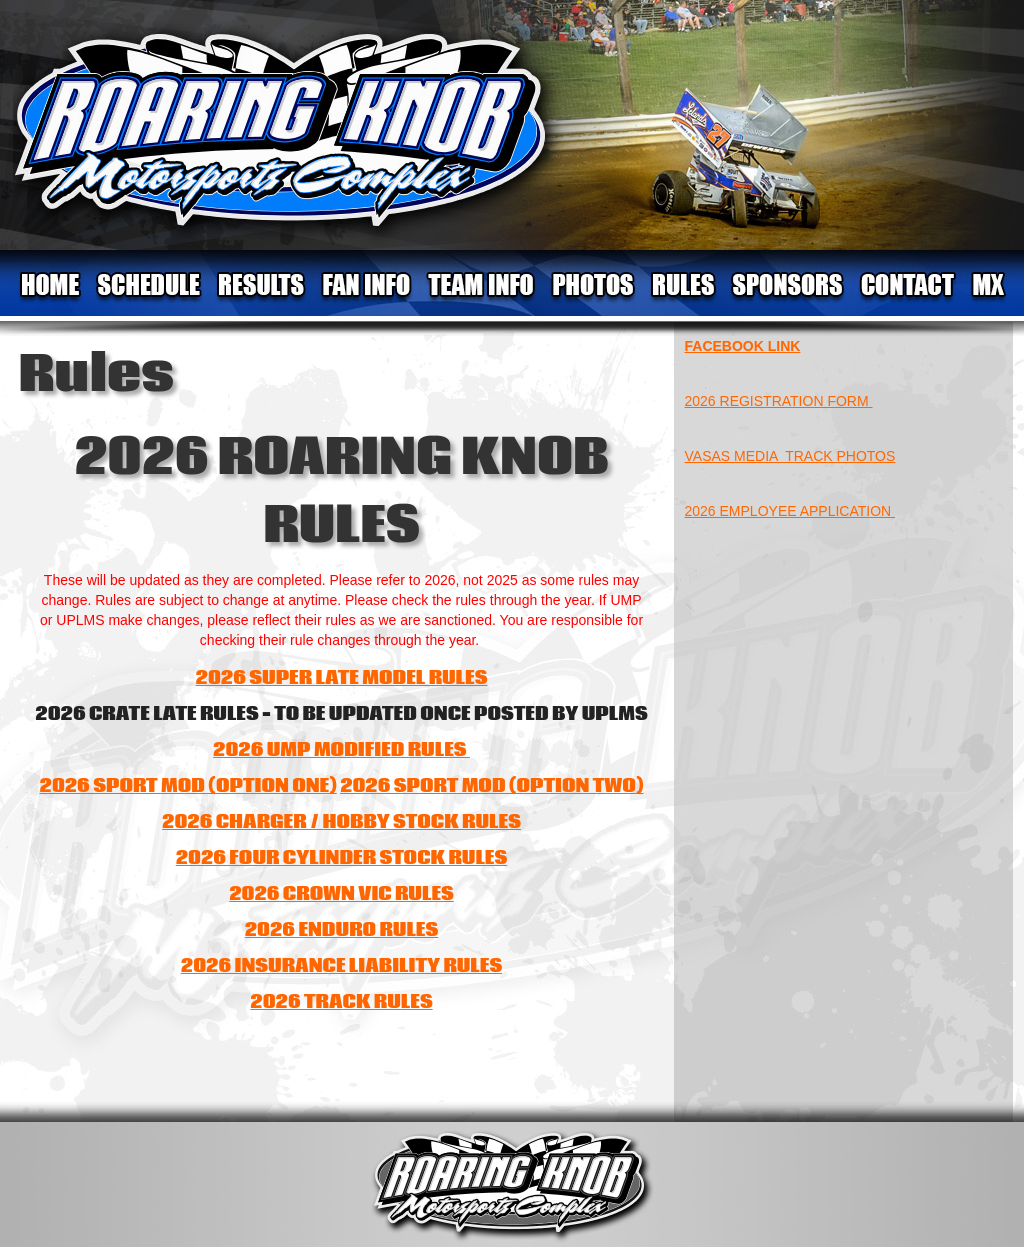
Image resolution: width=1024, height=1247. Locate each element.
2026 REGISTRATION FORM (779, 401)
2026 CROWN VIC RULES (341, 894)
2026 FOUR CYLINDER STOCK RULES (342, 858)
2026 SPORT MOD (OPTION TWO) (491, 786)
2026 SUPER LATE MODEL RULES (342, 678)
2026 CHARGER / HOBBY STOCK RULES (341, 822)
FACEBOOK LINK (743, 346)
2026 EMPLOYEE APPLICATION (790, 511)
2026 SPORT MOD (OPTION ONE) (188, 786)
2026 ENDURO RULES (342, 930)
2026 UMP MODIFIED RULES (341, 750)
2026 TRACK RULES (341, 1002)
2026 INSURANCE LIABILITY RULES (341, 966)
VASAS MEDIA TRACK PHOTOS (790, 456)
